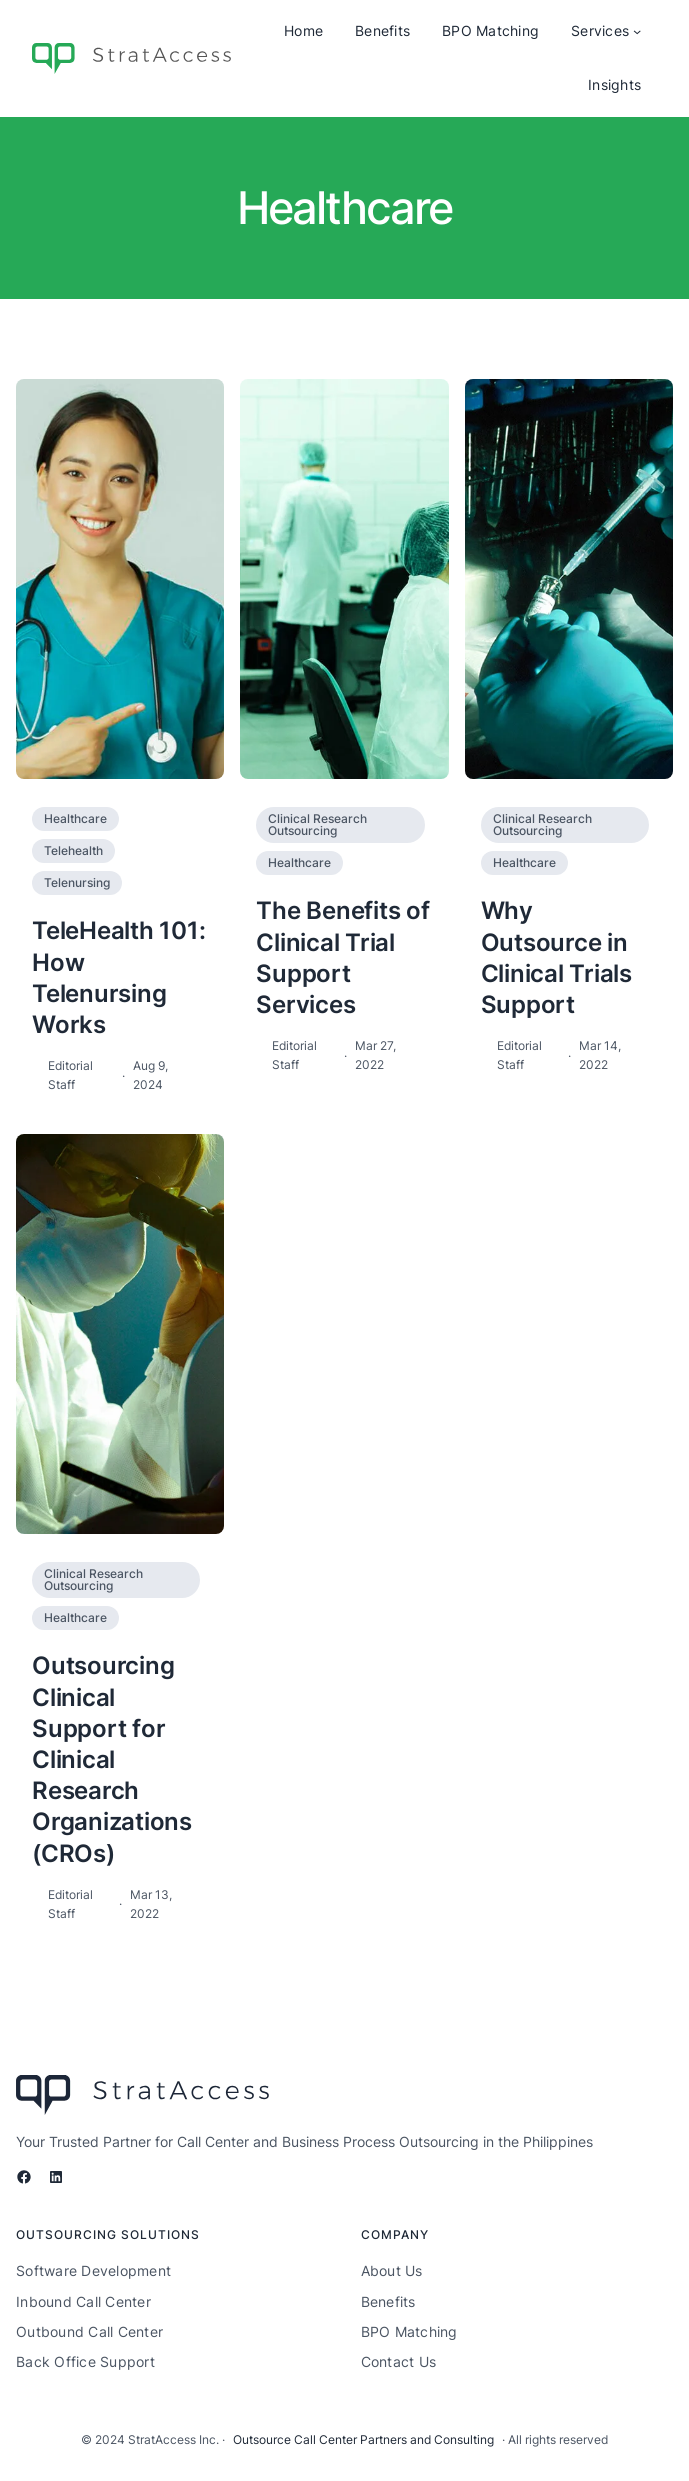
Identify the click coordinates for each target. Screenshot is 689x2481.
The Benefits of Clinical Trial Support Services (342, 957)
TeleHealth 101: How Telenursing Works (118, 977)
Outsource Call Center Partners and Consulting (363, 2439)
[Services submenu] (637, 31)
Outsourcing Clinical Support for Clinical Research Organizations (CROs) (112, 1759)
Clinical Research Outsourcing (317, 824)
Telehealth (73, 850)
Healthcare (75, 818)
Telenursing (77, 882)
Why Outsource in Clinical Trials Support (556, 957)
